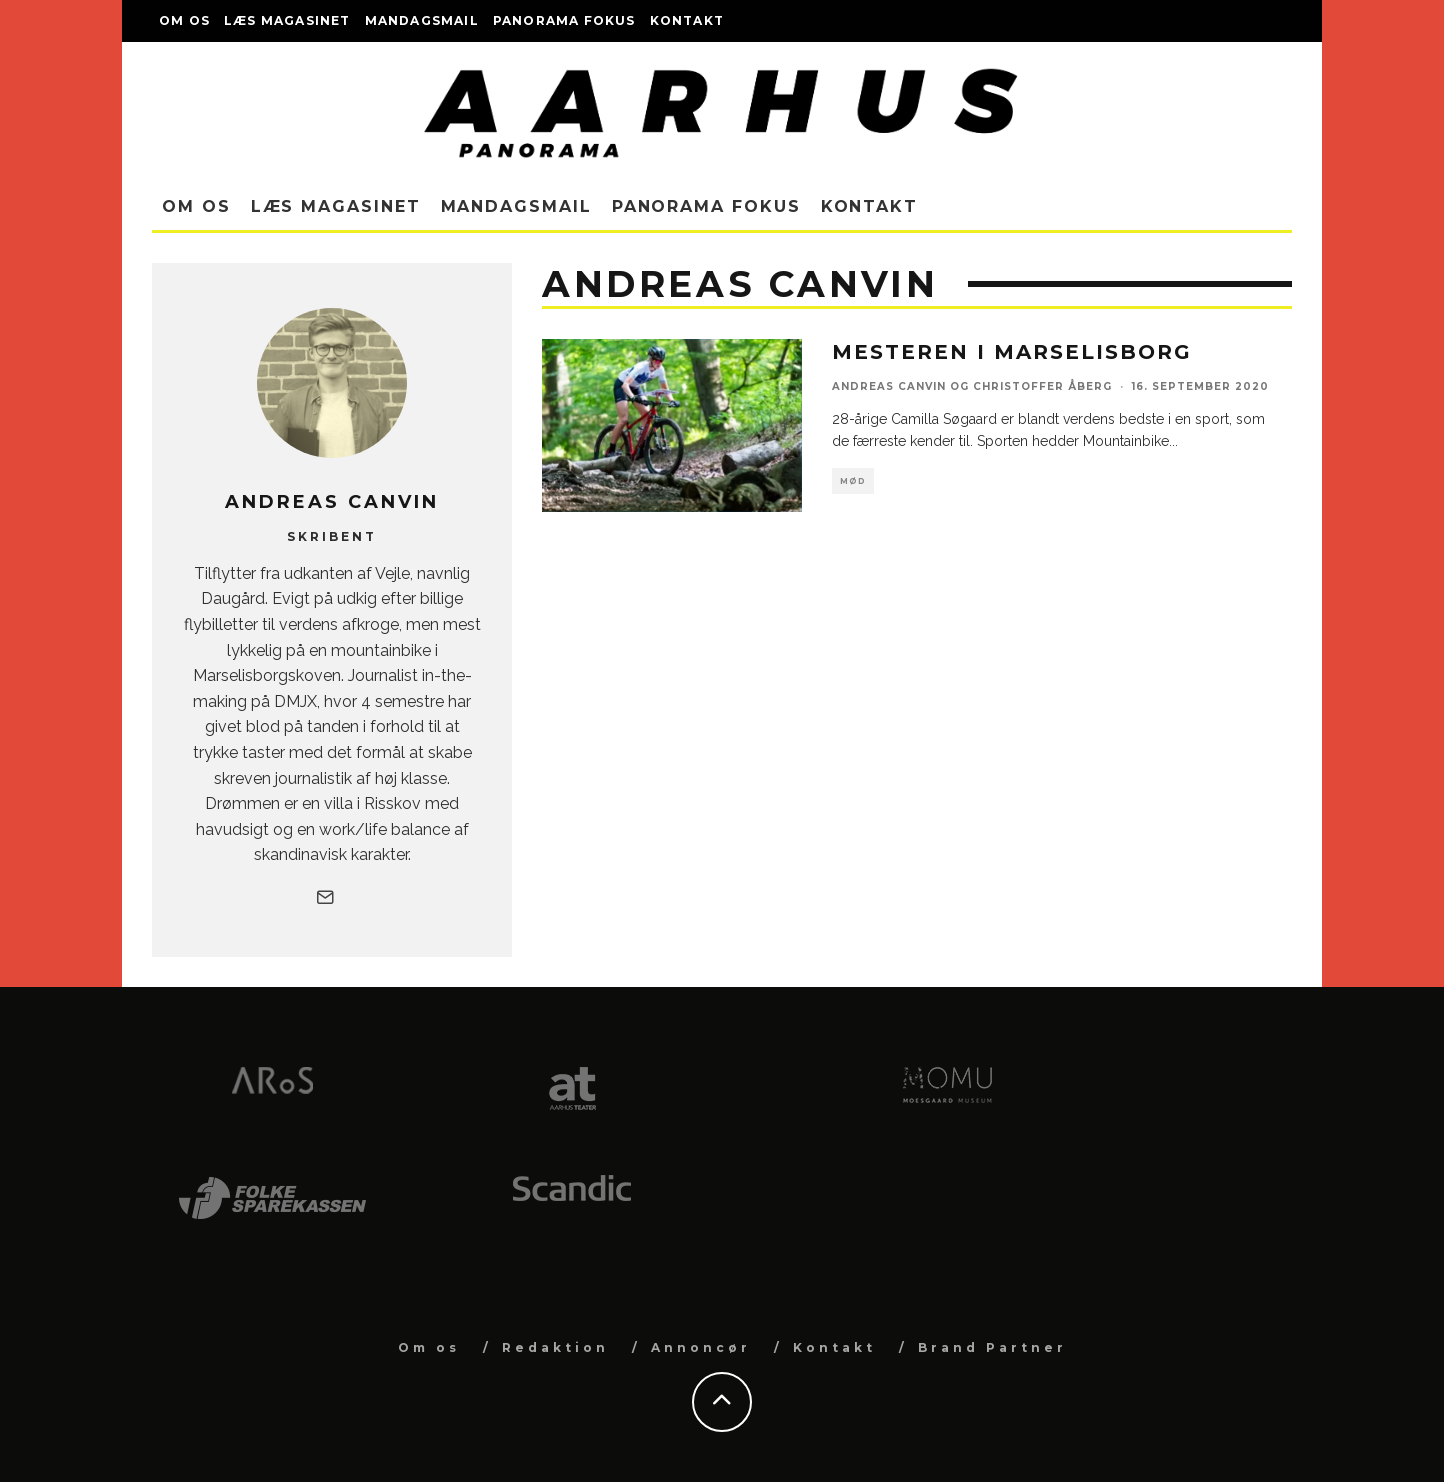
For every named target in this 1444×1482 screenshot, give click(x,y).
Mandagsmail (422, 20)
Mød (853, 481)
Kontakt (687, 20)
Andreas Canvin (889, 386)
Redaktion (555, 1347)
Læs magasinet (287, 20)
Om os (184, 20)
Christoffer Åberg (1042, 386)
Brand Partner (992, 1347)
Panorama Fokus (564, 20)
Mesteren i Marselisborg (1012, 352)
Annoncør (701, 1347)
